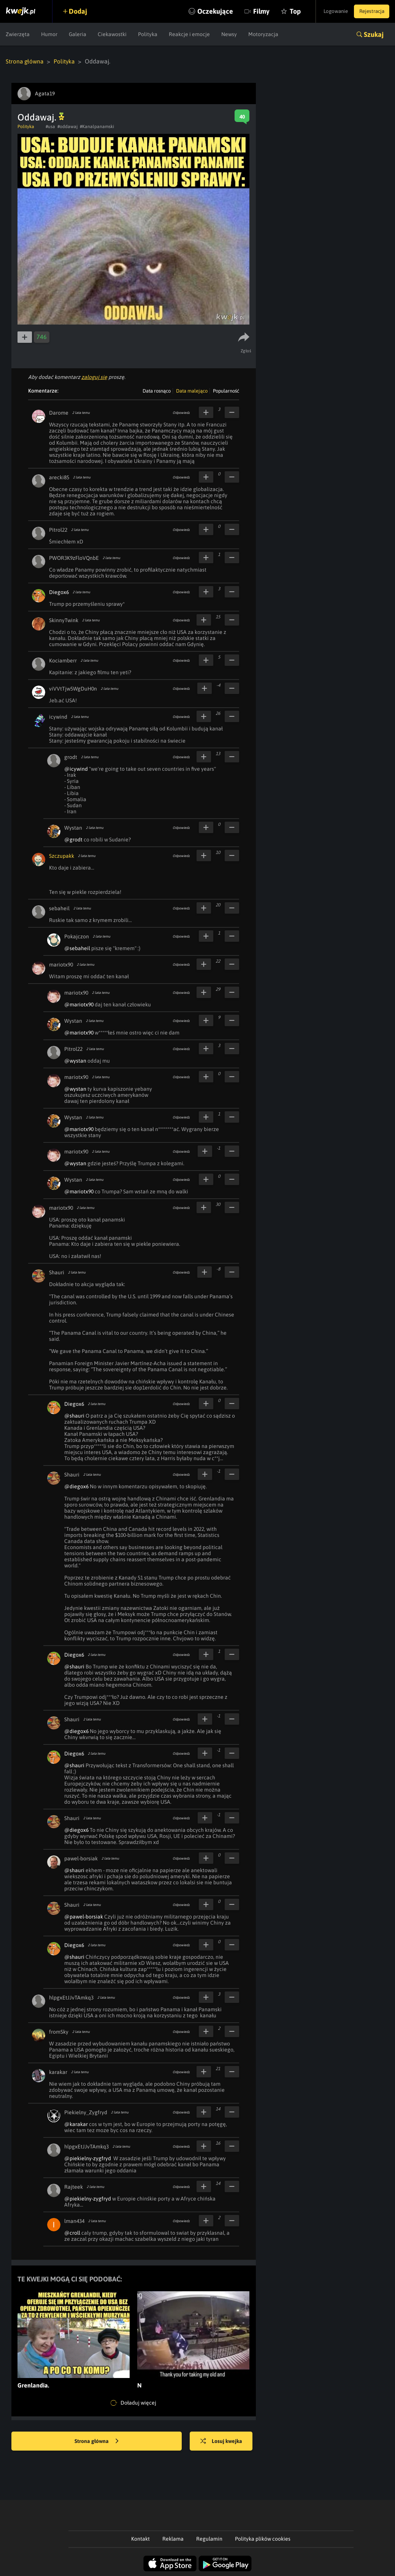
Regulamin (209, 2538)
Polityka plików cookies (262, 2538)
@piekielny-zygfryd (87, 2158)
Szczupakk (61, 855)
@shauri (74, 1415)
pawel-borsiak (81, 1858)
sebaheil (59, 908)
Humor (49, 34)
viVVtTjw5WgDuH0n (73, 688)
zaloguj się (94, 377)
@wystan (75, 1060)
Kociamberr (63, 660)
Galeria (77, 34)
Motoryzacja (263, 34)
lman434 (74, 2221)
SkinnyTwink (63, 620)
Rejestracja (370, 11)
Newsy (229, 34)
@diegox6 (76, 1486)
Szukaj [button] (374, 34)
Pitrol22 (58, 529)
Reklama (173, 2538)
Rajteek (73, 2186)
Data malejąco (192, 390)
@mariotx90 (79, 1004)
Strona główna (25, 61)
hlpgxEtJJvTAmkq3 (71, 1997)
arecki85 (59, 477)
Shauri (56, 1272)
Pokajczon (76, 936)
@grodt (73, 839)
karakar (58, 2072)
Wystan (73, 827)
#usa (50, 126)
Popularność (226, 390)
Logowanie (330, 11)
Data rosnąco (157, 390)
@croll (72, 2232)
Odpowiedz (181, 412)
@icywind (76, 768)
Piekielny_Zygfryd (85, 2112)
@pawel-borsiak (83, 1916)
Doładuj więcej (133, 2402)
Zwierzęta (18, 34)
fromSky (58, 2031)
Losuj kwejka (224, 2441)
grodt (70, 757)
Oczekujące (204, 11)
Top (284, 11)
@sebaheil (77, 948)
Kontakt (140, 2538)
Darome (58, 412)
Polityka (147, 34)
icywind (58, 716)
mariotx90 (61, 964)
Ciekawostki (112, 34)
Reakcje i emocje (189, 34)
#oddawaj (67, 126)
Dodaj (80, 11)
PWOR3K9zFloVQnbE (74, 557)
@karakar (76, 2124)
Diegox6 (59, 592)
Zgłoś (246, 350)
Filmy (250, 11)
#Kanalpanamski (97, 126)
